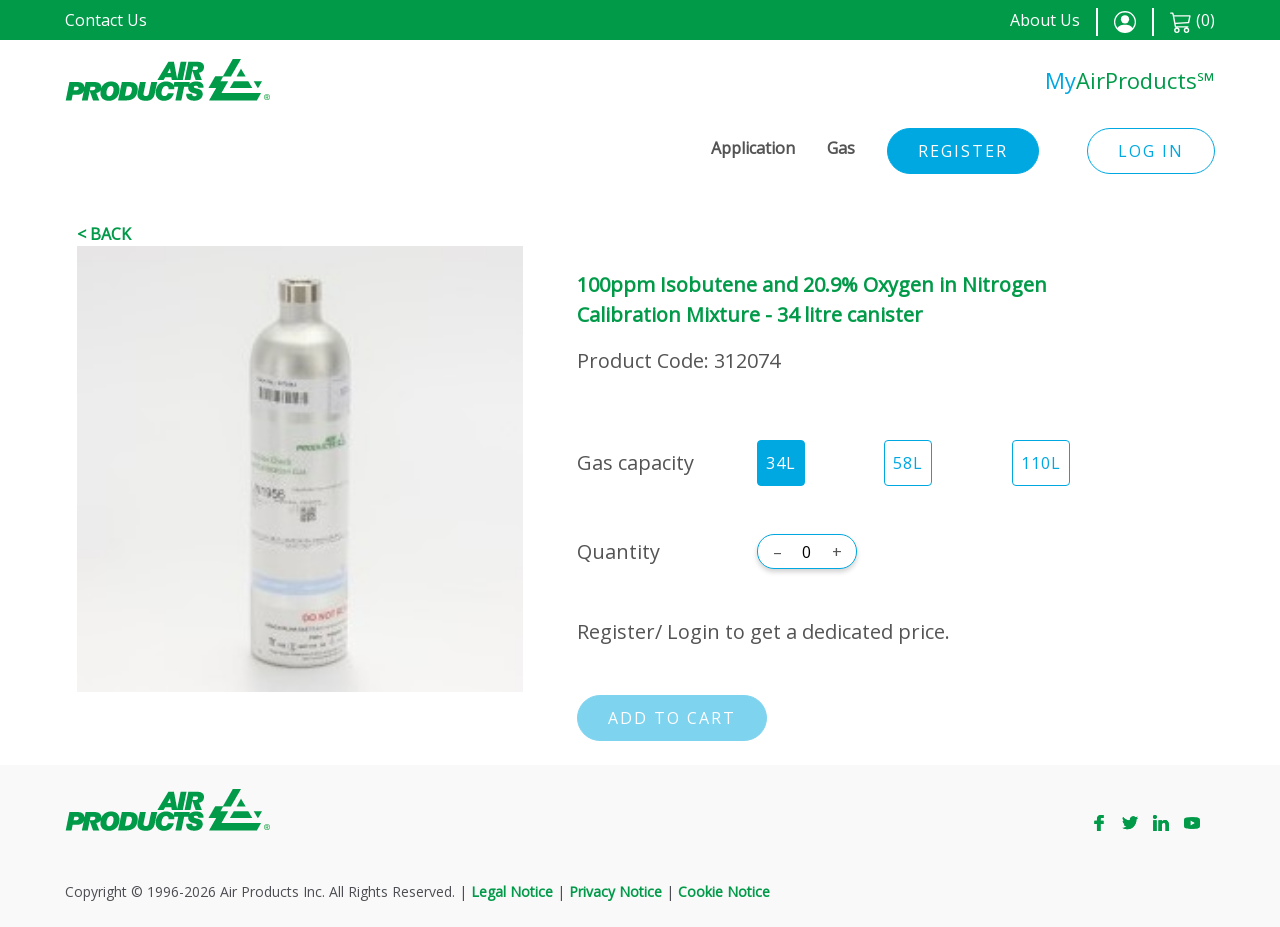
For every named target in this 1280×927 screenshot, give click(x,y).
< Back (104, 234)
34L (781, 463)
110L (1041, 463)
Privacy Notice (615, 891)
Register (963, 151)
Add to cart (672, 718)
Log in (1151, 151)
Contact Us (106, 20)
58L (908, 463)
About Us (1045, 20)
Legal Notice (512, 891)
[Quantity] (807, 552)
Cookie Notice (724, 891)
